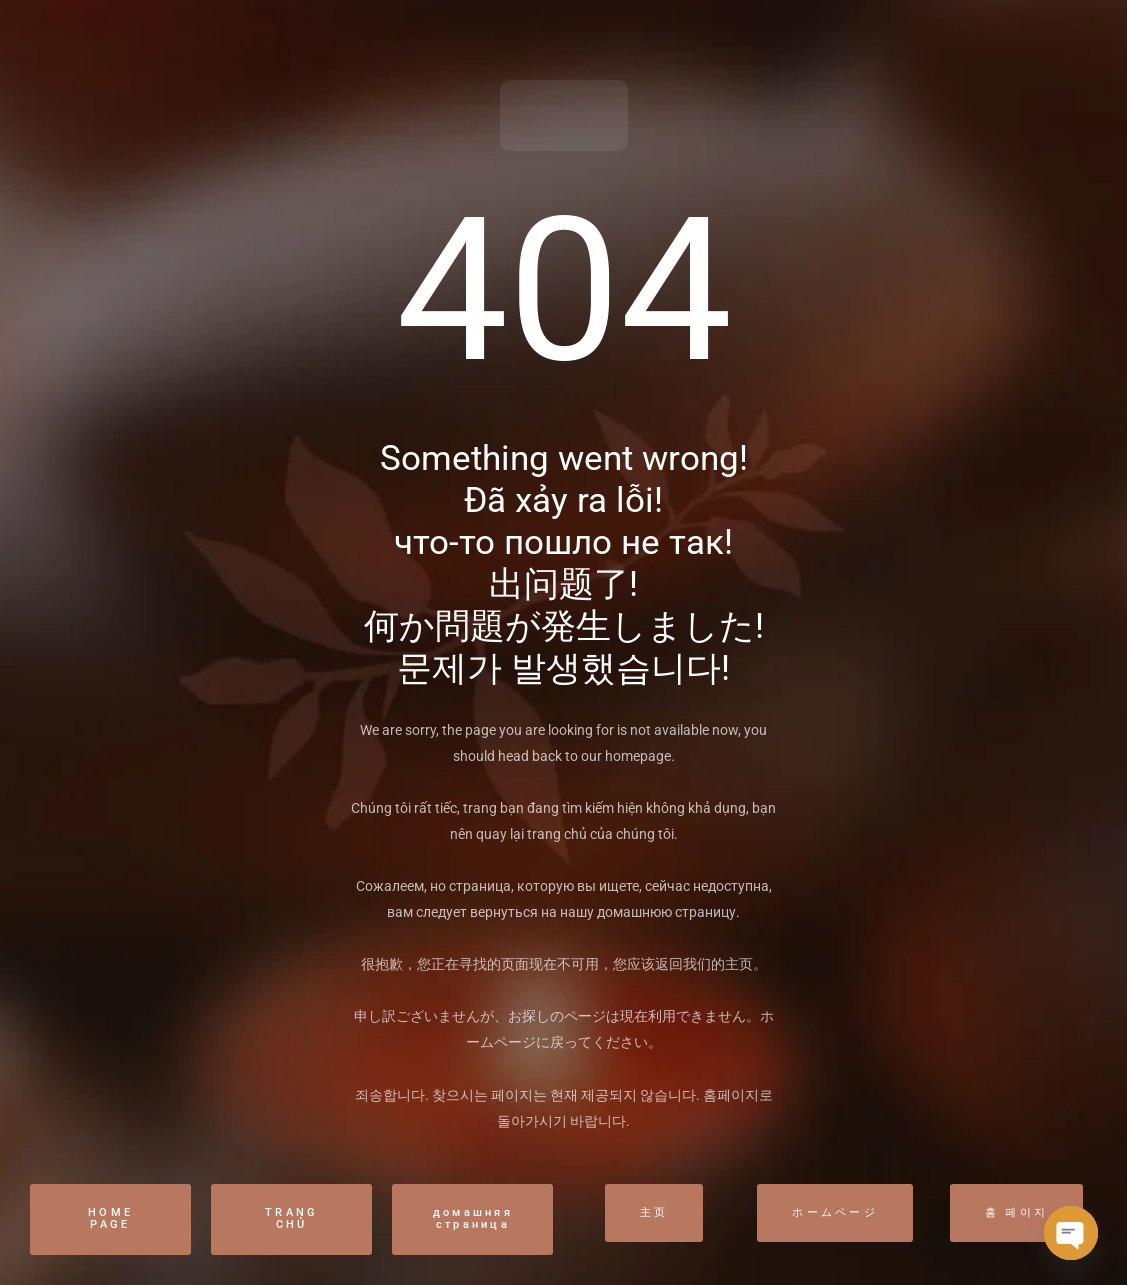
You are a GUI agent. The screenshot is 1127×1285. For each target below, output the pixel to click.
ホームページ (835, 1212)
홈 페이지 (1017, 1212)
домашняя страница (473, 1219)
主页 (654, 1212)
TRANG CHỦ (292, 1219)
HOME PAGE (110, 1219)
